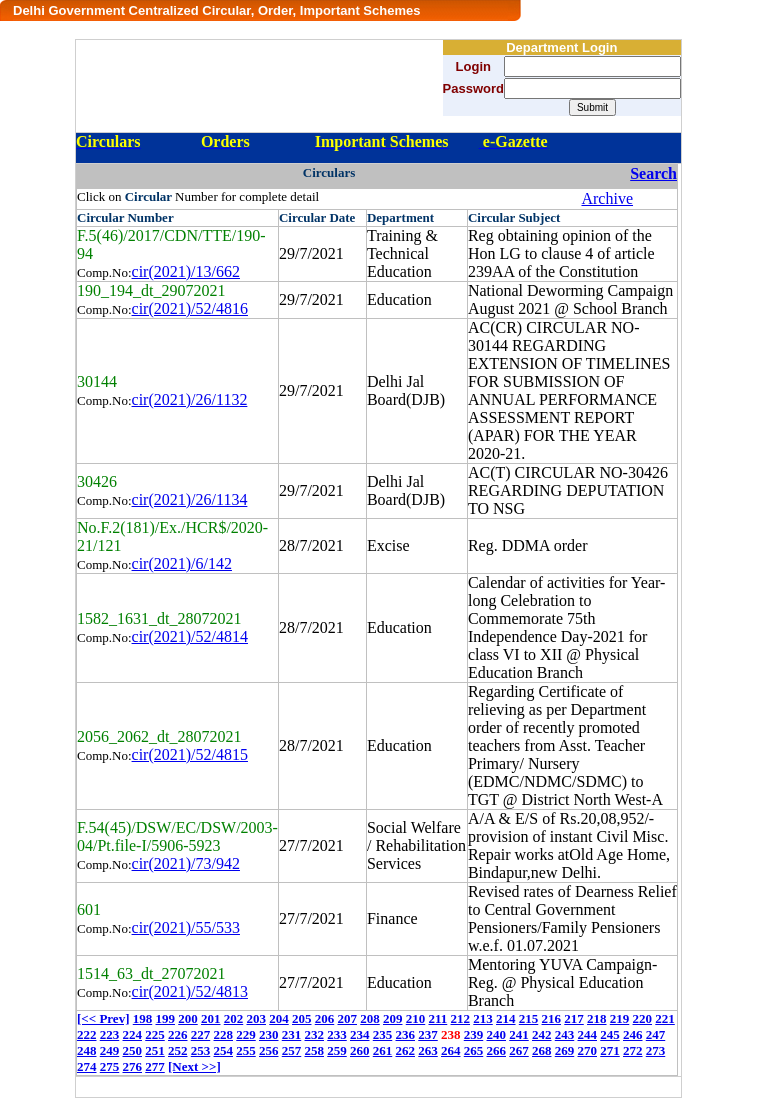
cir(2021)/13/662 (186, 271)
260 (360, 1050)
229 (246, 1034)
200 (188, 1018)
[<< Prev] (103, 1018)
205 (302, 1018)
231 (292, 1034)
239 (474, 1034)
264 (451, 1050)
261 (383, 1050)
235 (383, 1034)
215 (529, 1018)
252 (178, 1050)
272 (633, 1050)
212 (461, 1018)
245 (610, 1034)
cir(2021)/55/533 (186, 927)
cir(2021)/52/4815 (190, 754)
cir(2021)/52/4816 (190, 308)
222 (87, 1034)
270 (588, 1050)
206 (325, 1018)
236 (406, 1034)
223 (110, 1034)
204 (279, 1018)
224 (133, 1034)
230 (269, 1034)
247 (656, 1034)
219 (620, 1018)
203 (256, 1018)
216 (552, 1018)
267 (519, 1050)
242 (542, 1034)
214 (506, 1018)
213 (483, 1018)
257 (292, 1050)
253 (201, 1050)
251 (155, 1050)
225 (155, 1034)
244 (588, 1034)
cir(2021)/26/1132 (190, 399)
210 (416, 1018)
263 (428, 1050)
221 (665, 1018)
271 (610, 1050)
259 (337, 1050)
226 (178, 1034)
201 (211, 1018)
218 (597, 1018)
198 (143, 1018)
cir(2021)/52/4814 (190, 636)
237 (428, 1034)
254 (224, 1050)
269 (565, 1050)
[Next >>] (194, 1066)
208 (370, 1018)
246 (633, 1034)
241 (519, 1034)
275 (110, 1066)
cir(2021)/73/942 (186, 863)
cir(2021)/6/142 (182, 563)
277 (155, 1066)
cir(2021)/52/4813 (190, 991)
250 (133, 1050)
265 (474, 1050)
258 (315, 1050)
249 (110, 1050)
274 (87, 1066)
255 (246, 1050)
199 (165, 1018)
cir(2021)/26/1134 (190, 499)
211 (437, 1018)
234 (360, 1034)
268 (542, 1050)
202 (234, 1018)
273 (656, 1050)
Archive (607, 198)
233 (337, 1034)
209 (393, 1018)
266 (497, 1050)
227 (201, 1034)
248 (87, 1050)
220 (643, 1018)
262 (406, 1050)
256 (269, 1050)
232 (315, 1034)
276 (133, 1066)
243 (565, 1034)
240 (497, 1034)
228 (224, 1034)
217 (574, 1018)
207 (347, 1018)
